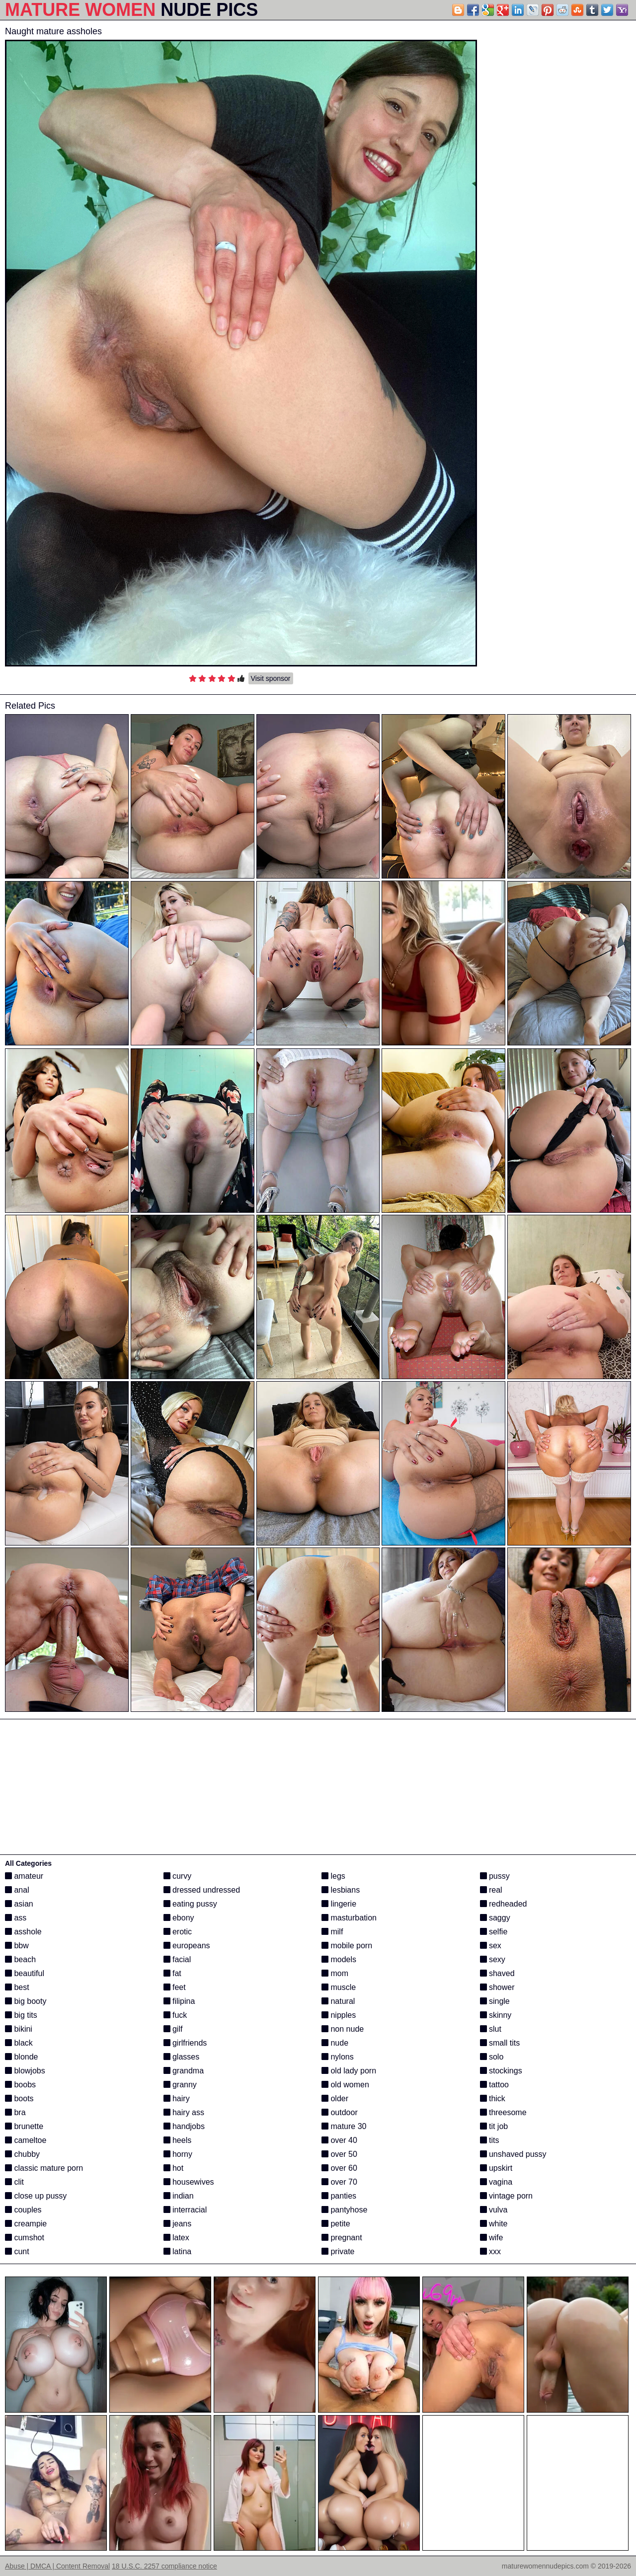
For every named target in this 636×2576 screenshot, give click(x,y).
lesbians (340, 1890)
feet (174, 1987)
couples (23, 2210)
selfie (494, 1931)
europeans (186, 1945)
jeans (177, 2223)
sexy (492, 1959)
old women (345, 2084)
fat (172, 1973)
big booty (25, 2001)
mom (334, 1973)
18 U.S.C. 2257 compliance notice (164, 2566)
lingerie (338, 1904)
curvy (177, 1876)
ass (15, 1918)
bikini (18, 2029)
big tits (21, 2015)
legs (333, 1876)
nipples (338, 2015)
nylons (337, 2057)
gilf (173, 2029)
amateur (24, 1876)
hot (173, 2168)
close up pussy (36, 2196)
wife (491, 2237)
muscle (338, 1987)
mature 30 (343, 2126)
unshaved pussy (513, 2154)
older (334, 2098)
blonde (21, 2057)
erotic (177, 1931)
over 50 (339, 2154)
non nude (342, 2029)
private (337, 2251)
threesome (503, 2112)
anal (17, 1890)
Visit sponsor (271, 678)
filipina (179, 2001)
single (495, 2001)
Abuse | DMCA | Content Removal (57, 2566)
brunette (24, 2126)
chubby (22, 2154)
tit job (494, 2126)
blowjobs (25, 2070)
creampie (26, 2223)
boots (19, 2098)
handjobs (184, 2126)
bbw (17, 1945)
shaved (497, 1973)
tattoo (494, 2084)
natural (338, 2001)
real (491, 1890)
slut (490, 2029)
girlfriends (185, 2043)
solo (492, 2057)
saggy (495, 1918)
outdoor (339, 2112)
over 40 (339, 2140)
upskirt (496, 2168)
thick (492, 2098)
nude (334, 2043)
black (19, 2043)
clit (14, 2182)
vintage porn (506, 2196)
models (338, 1959)
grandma (183, 2070)
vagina (496, 2182)
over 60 (339, 2168)
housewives (188, 2182)
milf (332, 1931)
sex (490, 1945)
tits (489, 2140)
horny (177, 2154)
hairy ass (183, 2112)
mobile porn (346, 1945)
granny (180, 2084)
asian (19, 1904)
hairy (176, 2098)
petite (335, 2223)
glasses (181, 2057)
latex (176, 2237)
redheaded (503, 1904)
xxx (490, 2251)
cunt (17, 2251)
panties (338, 2196)
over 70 (339, 2182)
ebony (178, 1918)
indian (178, 2196)
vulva (494, 2210)
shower (497, 1987)
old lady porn (348, 2070)
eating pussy (190, 1904)
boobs (20, 2084)
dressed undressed (201, 1890)
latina (177, 2251)
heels (177, 2140)
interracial (185, 2210)
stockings (501, 2070)
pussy (495, 1876)
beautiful (24, 1973)
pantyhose (344, 2210)
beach (20, 1959)
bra (15, 2112)
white (494, 2223)
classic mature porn (44, 2168)
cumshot (24, 2237)
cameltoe (25, 2140)
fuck (175, 2015)
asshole (23, 1931)
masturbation (349, 1918)
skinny (496, 2015)
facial (177, 1959)
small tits (500, 2043)
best (17, 1987)
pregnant (341, 2237)
